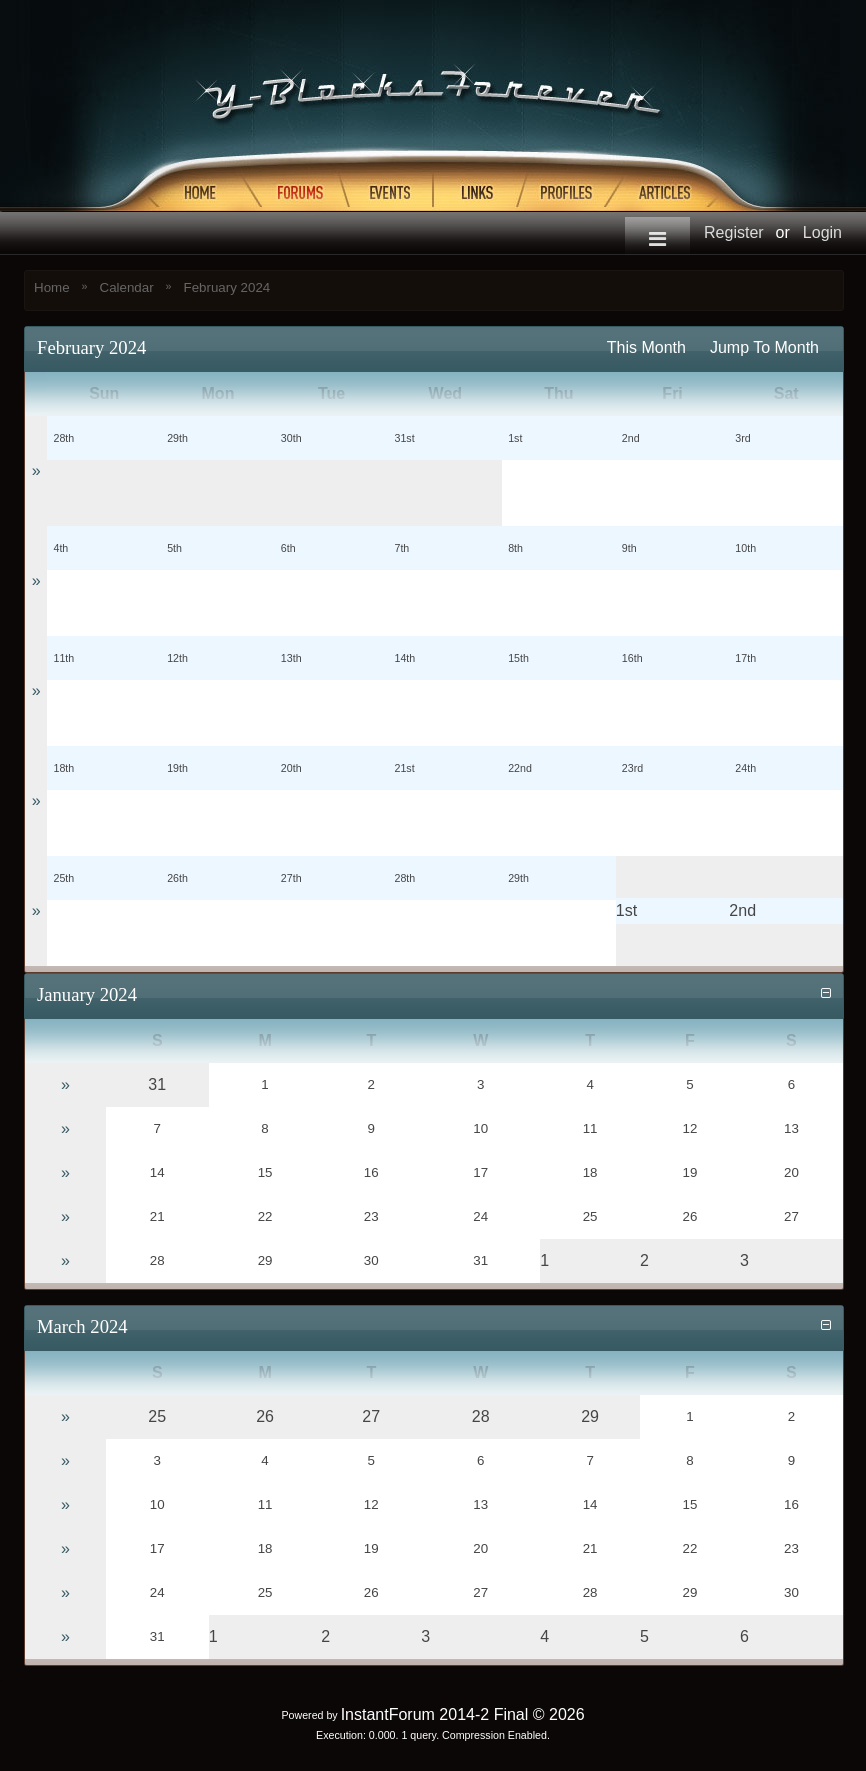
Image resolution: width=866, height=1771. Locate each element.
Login (822, 232)
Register (734, 232)
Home (52, 287)
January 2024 (87, 994)
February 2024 (227, 287)
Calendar (127, 287)
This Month (646, 347)
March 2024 (82, 1326)
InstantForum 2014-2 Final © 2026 (463, 1714)
